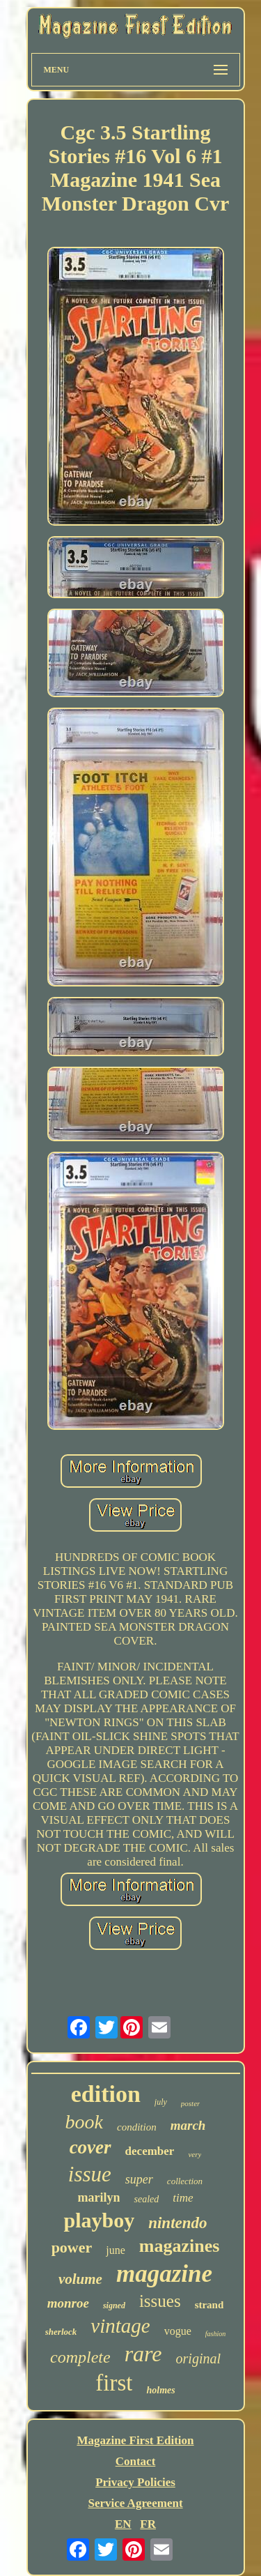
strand (209, 2304)
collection (185, 2181)
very (194, 2154)
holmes (160, 2390)
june (115, 2250)
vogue (177, 2331)
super (139, 2179)
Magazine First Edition (135, 2440)
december (150, 2151)
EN (123, 2524)
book (84, 2122)
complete (80, 2357)
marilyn (98, 2197)
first (113, 2382)
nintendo (177, 2223)
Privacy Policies (135, 2482)
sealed (146, 2199)
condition (137, 2127)
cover (90, 2147)
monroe (68, 2303)
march (188, 2125)
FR (148, 2524)
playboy (98, 2220)
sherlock (61, 2331)
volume (80, 2279)
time (183, 2197)
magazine (164, 2273)
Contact (136, 2461)
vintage (120, 2326)
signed (114, 2305)
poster (190, 2103)
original (198, 2358)
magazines (179, 2246)
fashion (215, 2334)
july (161, 2102)
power (72, 2247)
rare (143, 2353)
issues (160, 2301)
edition (106, 2094)
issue (89, 2174)
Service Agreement (135, 2503)
